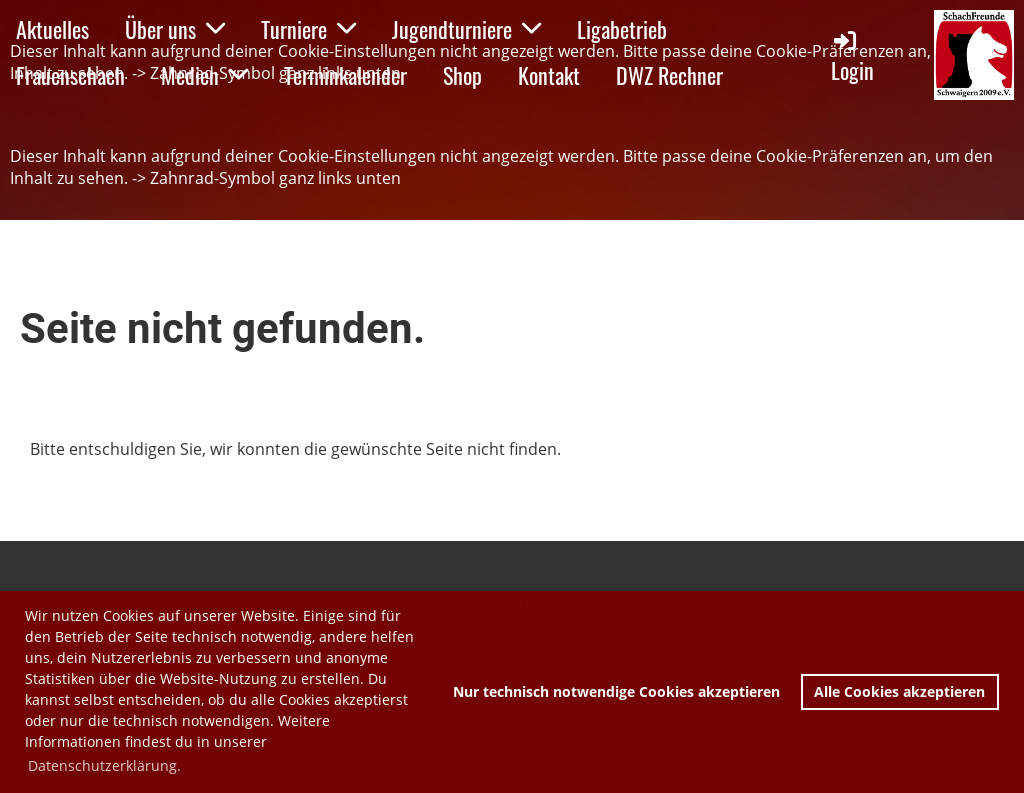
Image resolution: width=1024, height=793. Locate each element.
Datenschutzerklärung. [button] (104, 765)
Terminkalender (345, 75)
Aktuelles (52, 29)
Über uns (175, 29)
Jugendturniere (466, 29)
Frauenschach (70, 75)
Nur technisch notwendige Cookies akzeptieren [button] (616, 691)
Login (852, 56)
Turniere (308, 29)
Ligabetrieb (622, 29)
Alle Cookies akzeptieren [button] (899, 691)
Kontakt (549, 75)
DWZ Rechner (669, 75)
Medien (204, 75)
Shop (462, 75)
